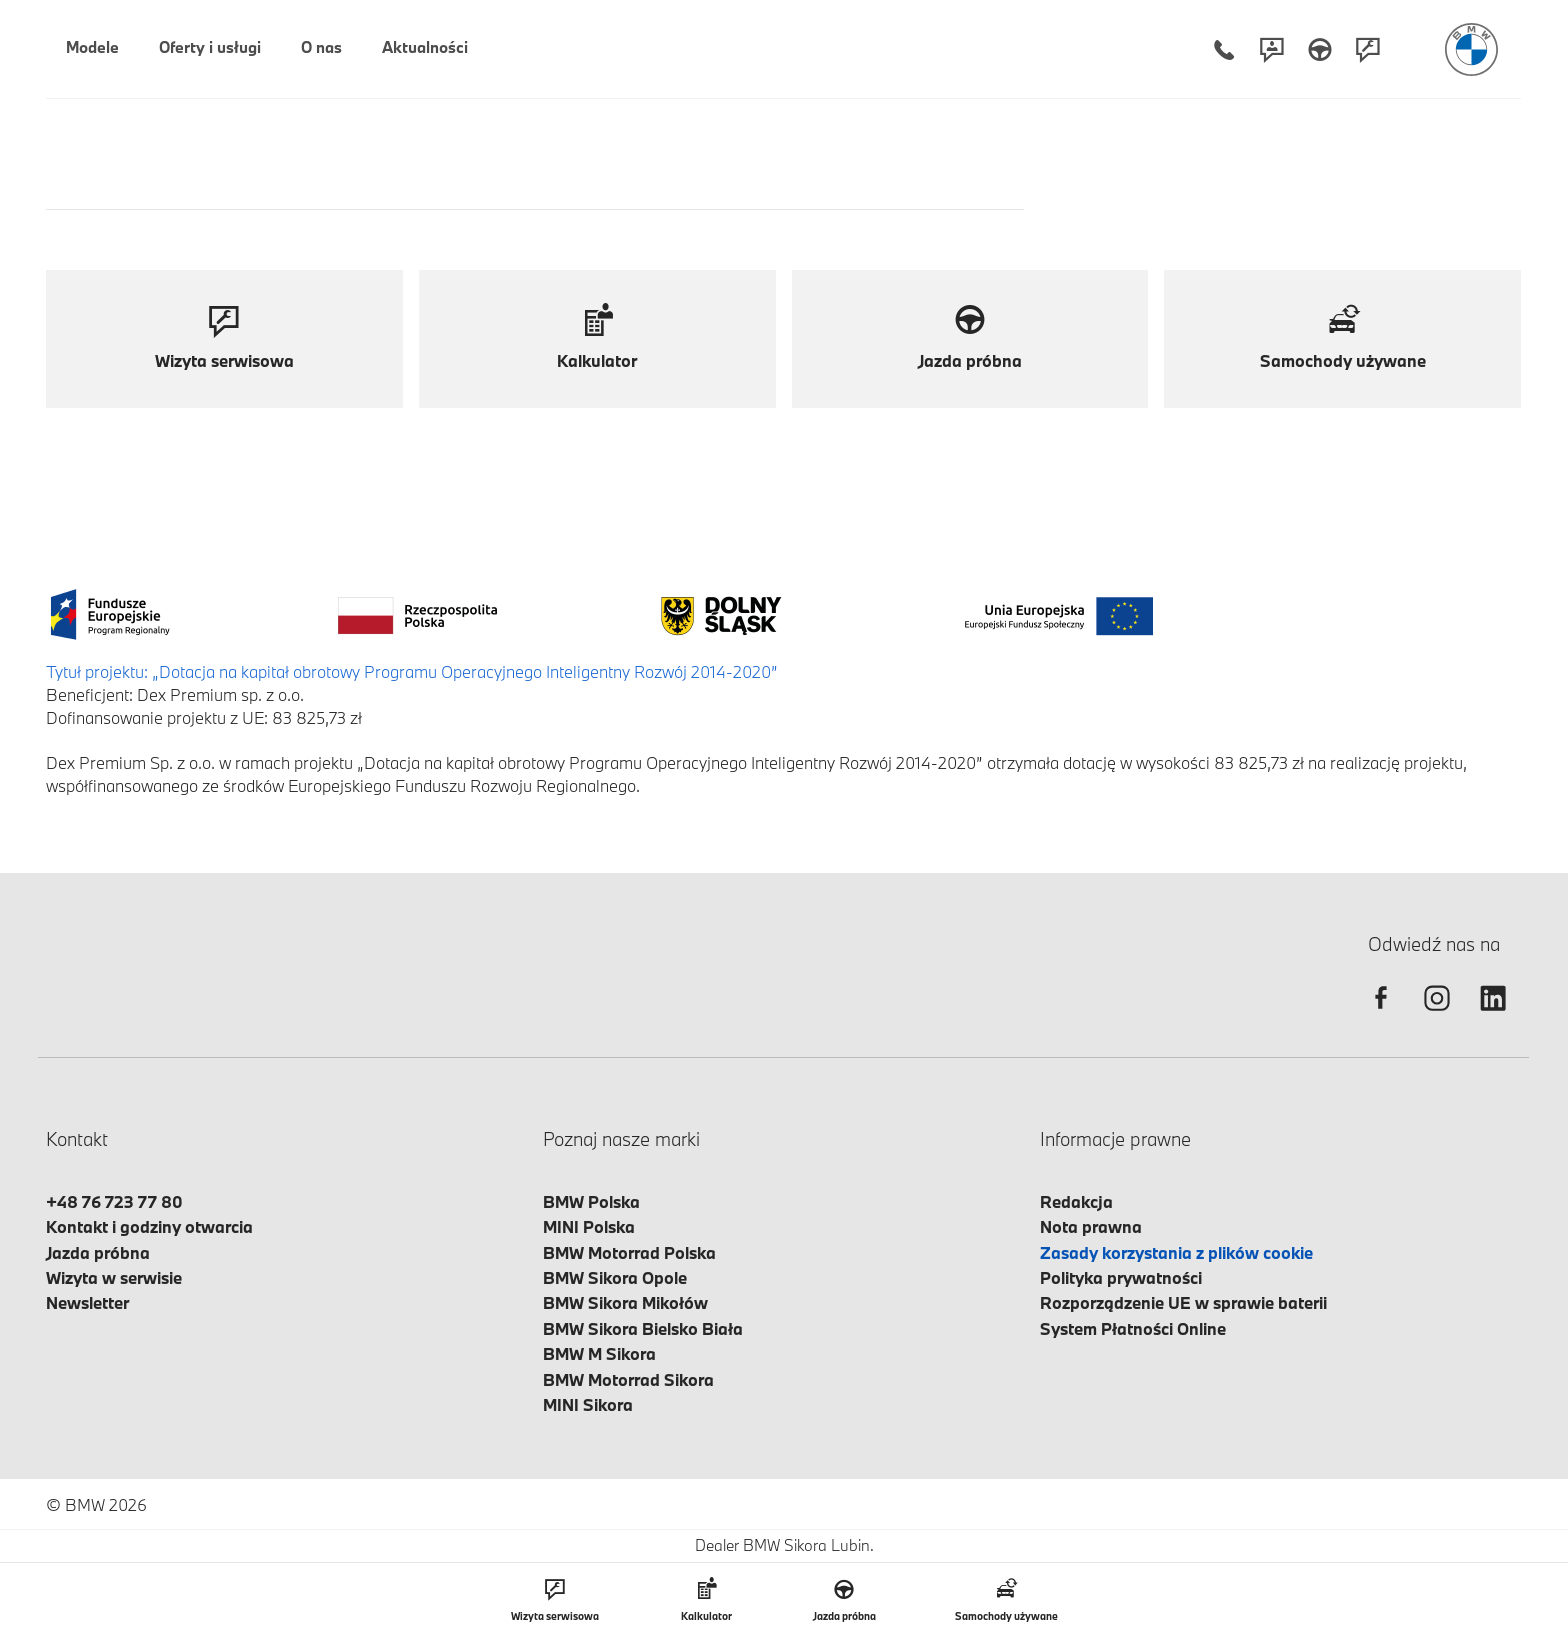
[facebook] (1381, 1015)
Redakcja (1076, 1201)
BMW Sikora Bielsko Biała (643, 1328)
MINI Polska (589, 1226)
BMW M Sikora (599, 1353)
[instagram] (1437, 1015)
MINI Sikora (588, 1404)
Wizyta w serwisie (114, 1277)
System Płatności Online (1133, 1328)
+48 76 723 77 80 (114, 1201)
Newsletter (87, 1302)
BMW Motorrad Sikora (628, 1379)
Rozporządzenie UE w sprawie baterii (1183, 1302)
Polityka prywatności (1121, 1277)
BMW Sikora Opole (615, 1277)
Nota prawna (1091, 1226)
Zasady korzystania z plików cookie (1176, 1252)
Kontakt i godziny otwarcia (149, 1226)
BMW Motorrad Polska (629, 1252)
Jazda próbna (98, 1252)
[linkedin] (1493, 1015)
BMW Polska (591, 1201)
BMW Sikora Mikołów (625, 1302)
